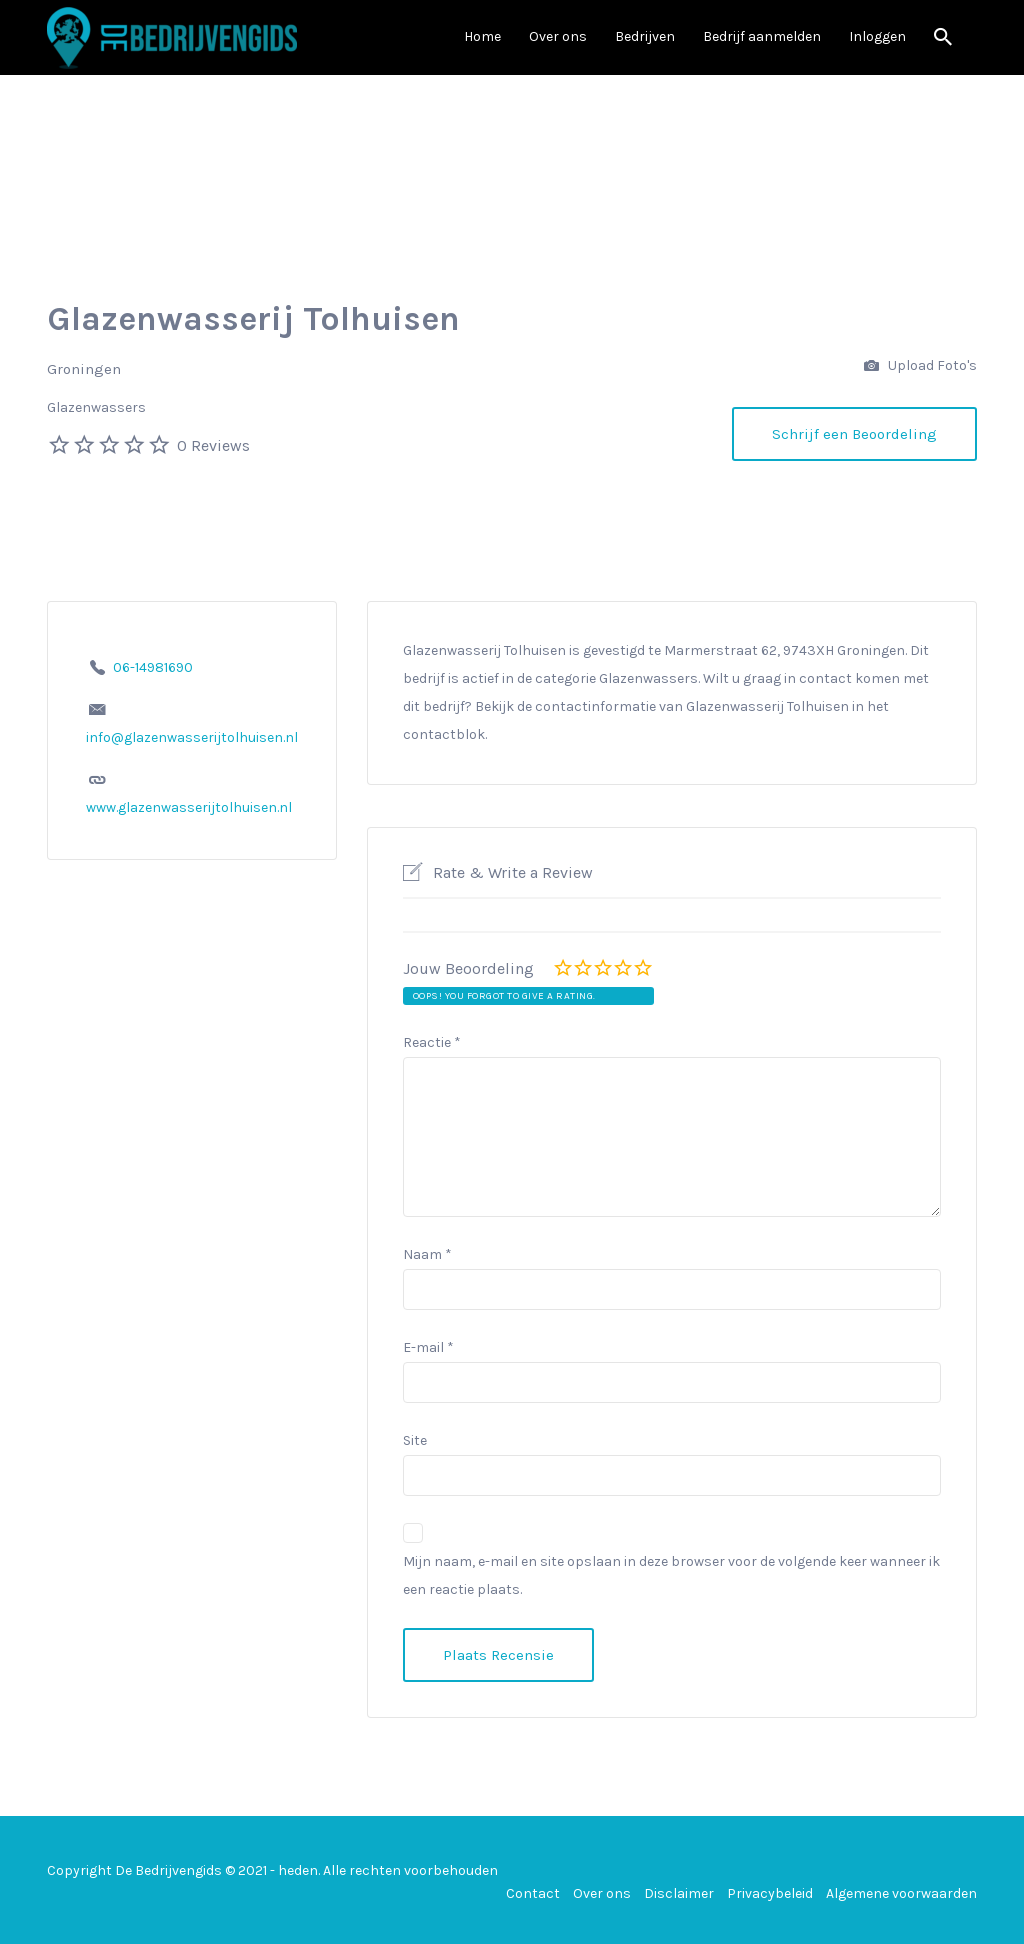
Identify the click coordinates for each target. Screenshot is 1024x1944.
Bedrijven (645, 36)
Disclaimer (679, 1893)
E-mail (428, 1347)
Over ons (558, 36)
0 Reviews (213, 445)
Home (482, 36)
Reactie (432, 1042)
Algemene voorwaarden (901, 1893)
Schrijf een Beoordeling (854, 434)
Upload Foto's (920, 366)
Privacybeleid (770, 1893)
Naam (427, 1254)
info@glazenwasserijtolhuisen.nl (192, 737)
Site (415, 1440)
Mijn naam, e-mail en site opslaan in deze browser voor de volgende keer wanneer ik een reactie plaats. (671, 1575)
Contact (533, 1893)
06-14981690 (153, 667)
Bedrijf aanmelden (762, 36)
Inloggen (877, 36)
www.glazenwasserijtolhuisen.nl (189, 807)
